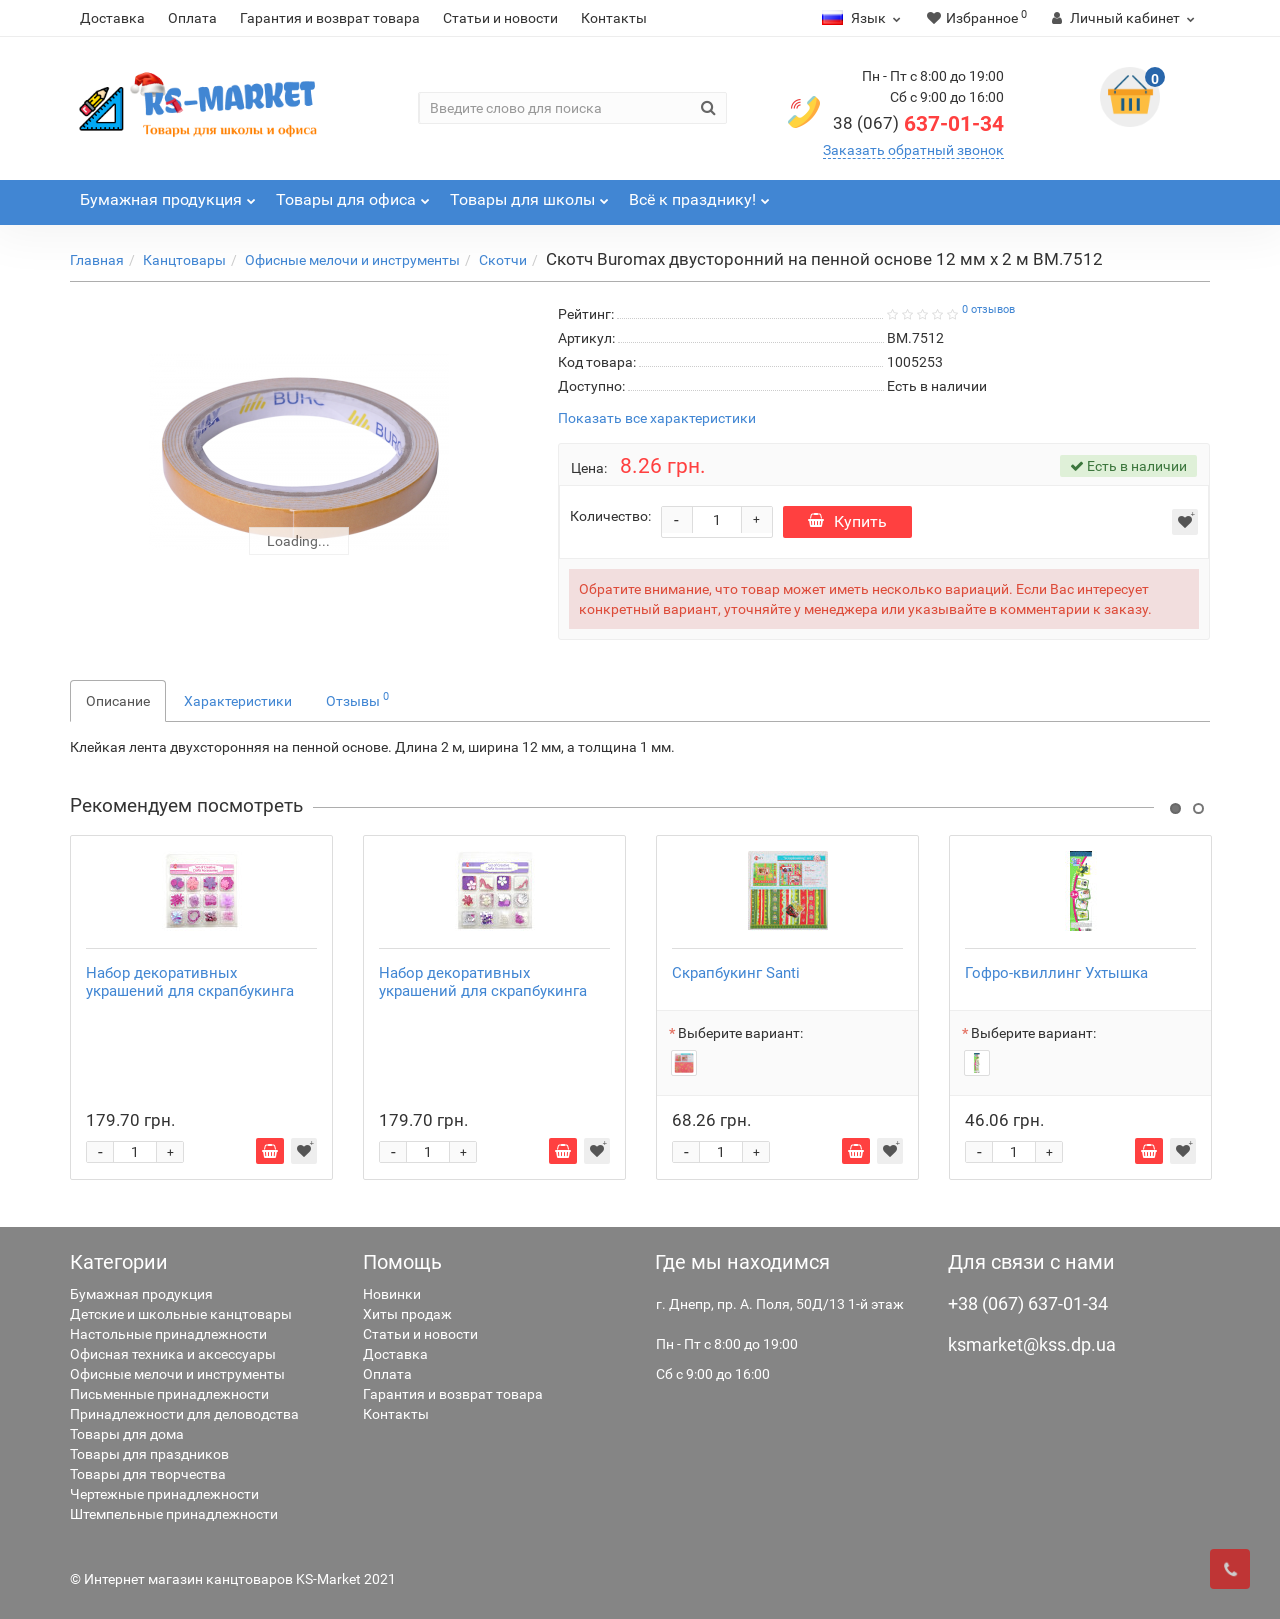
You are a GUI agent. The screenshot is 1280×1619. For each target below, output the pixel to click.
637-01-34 (918, 124)
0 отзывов (988, 309)
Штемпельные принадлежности (174, 1514)
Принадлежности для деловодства (184, 1414)
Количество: (610, 516)
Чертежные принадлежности (164, 1494)
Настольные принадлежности (168, 1334)
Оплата (192, 18)
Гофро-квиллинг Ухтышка (1056, 973)
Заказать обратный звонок (913, 150)
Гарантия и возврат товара (330, 18)
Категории (119, 1262)
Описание (118, 701)
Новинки (392, 1294)
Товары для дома (127, 1434)
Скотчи (503, 260)
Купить (847, 521)
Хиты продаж (407, 1314)
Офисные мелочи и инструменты (352, 260)
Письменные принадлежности (169, 1394)
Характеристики (238, 701)
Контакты (614, 18)
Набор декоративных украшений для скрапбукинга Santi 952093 (190, 991)
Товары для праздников (149, 1454)
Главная (97, 260)
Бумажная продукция (141, 1294)
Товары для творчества (148, 1474)
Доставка (112, 18)
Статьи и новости (500, 18)
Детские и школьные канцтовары (181, 1314)
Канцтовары (184, 260)
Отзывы (357, 699)
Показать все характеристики (657, 418)
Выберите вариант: (740, 1033)
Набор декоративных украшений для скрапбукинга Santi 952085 (483, 991)
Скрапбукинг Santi (736, 973)
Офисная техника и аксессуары (173, 1354)
